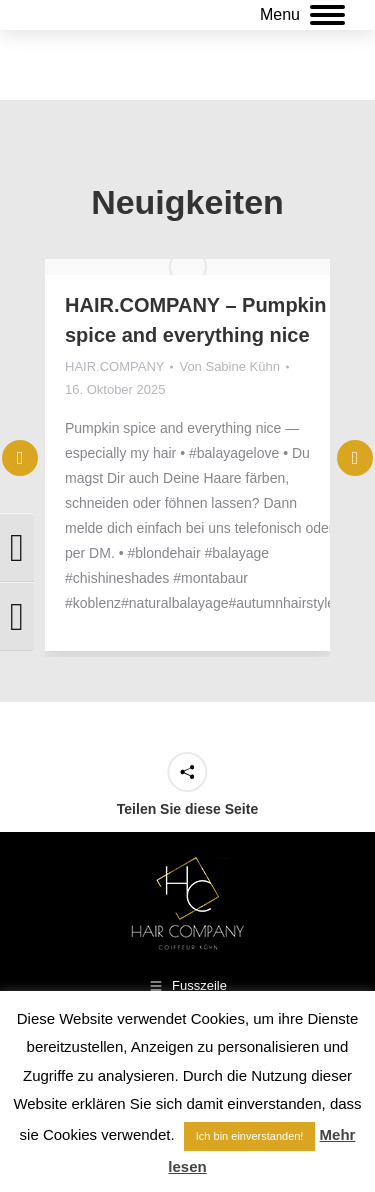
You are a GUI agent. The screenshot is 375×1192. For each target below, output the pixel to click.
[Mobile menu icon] (302, 15)
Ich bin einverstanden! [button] (250, 1136)
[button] (355, 522)
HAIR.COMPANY (114, 366)
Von (229, 366)
